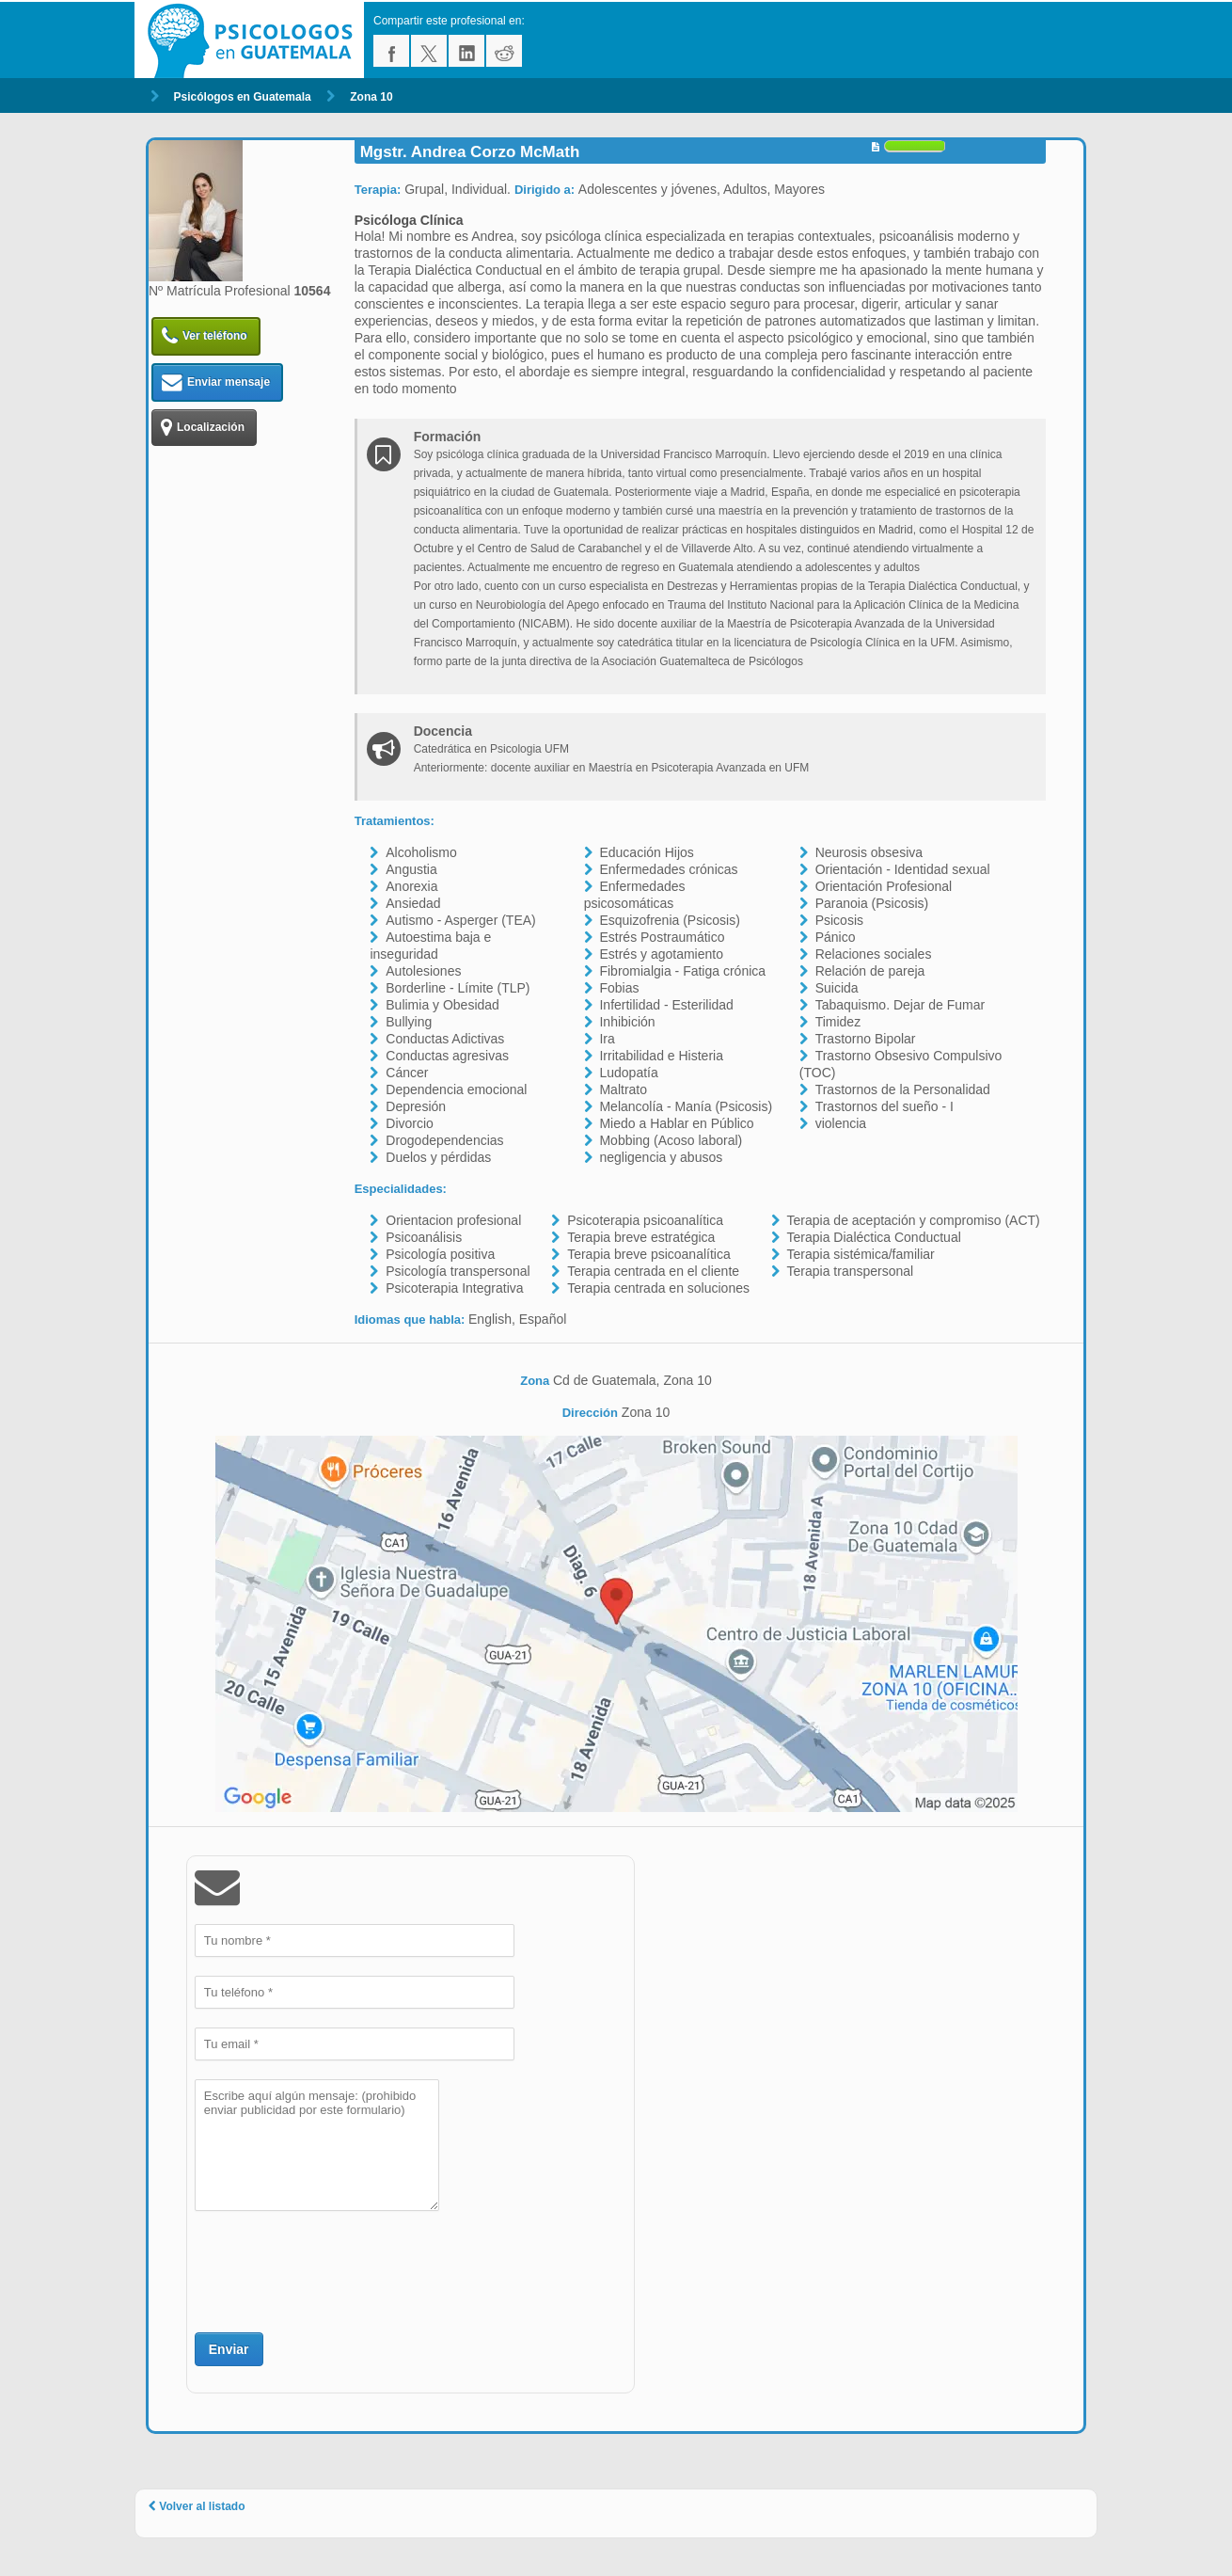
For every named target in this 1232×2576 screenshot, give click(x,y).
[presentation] (338, 2269)
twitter (429, 51)
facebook (391, 51)
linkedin (466, 51)
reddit (504, 51)
